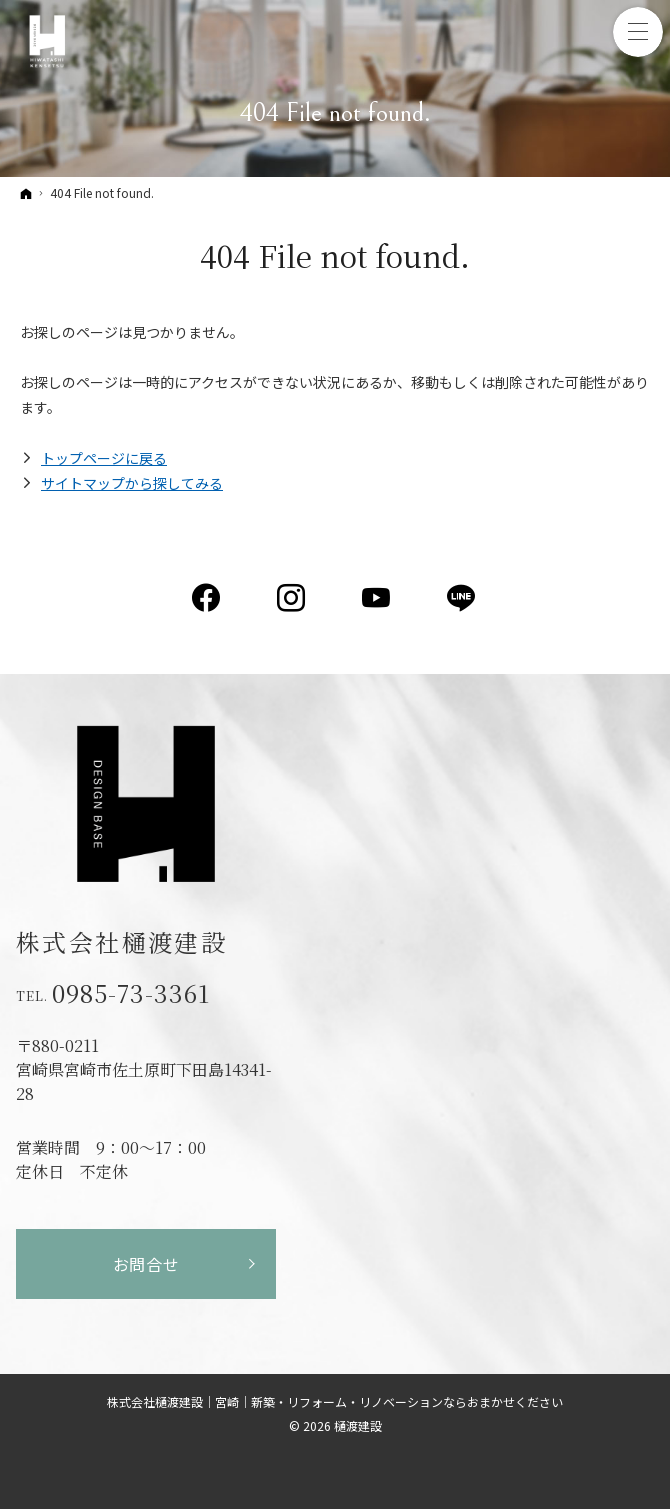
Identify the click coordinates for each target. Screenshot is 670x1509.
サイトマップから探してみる (132, 483)
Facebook (207, 598)
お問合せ (146, 1264)
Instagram (292, 598)
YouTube (377, 598)
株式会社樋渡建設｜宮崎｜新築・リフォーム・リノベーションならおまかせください (335, 1401)
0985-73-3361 (131, 993)
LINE (462, 598)
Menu (638, 32)
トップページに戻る (104, 458)
